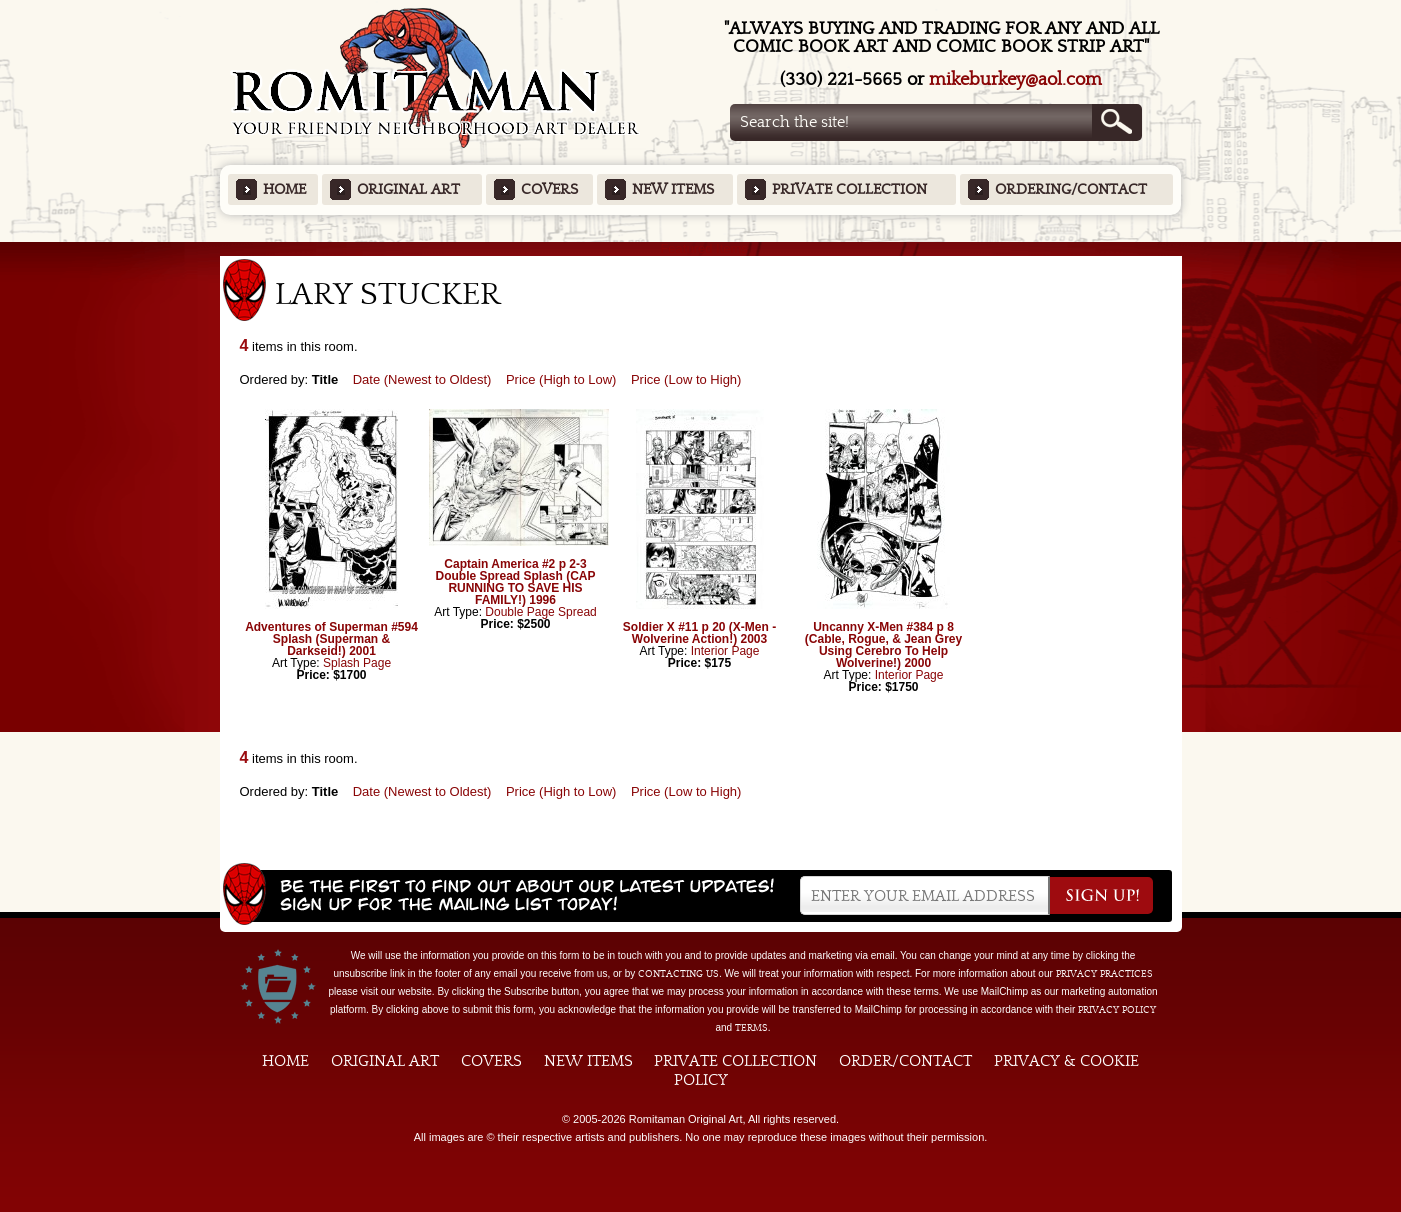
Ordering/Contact (1071, 189)
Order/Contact (905, 1061)
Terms (751, 1028)
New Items (673, 189)
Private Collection (849, 189)
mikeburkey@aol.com (1015, 79)
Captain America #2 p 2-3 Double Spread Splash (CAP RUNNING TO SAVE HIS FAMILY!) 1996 (515, 582)
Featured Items (700, 248)
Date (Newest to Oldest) (422, 379)
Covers (549, 189)
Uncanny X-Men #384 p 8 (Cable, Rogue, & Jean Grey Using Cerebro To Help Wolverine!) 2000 (883, 645)
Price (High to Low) (561, 379)
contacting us (678, 974)
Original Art (408, 189)
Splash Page (357, 663)
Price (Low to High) (686, 379)
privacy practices (1104, 974)
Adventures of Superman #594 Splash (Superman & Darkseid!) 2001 (331, 639)
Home (284, 189)
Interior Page (725, 651)
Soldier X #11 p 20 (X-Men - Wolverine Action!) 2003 (699, 633)
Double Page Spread (540, 612)
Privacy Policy (1117, 1010)
